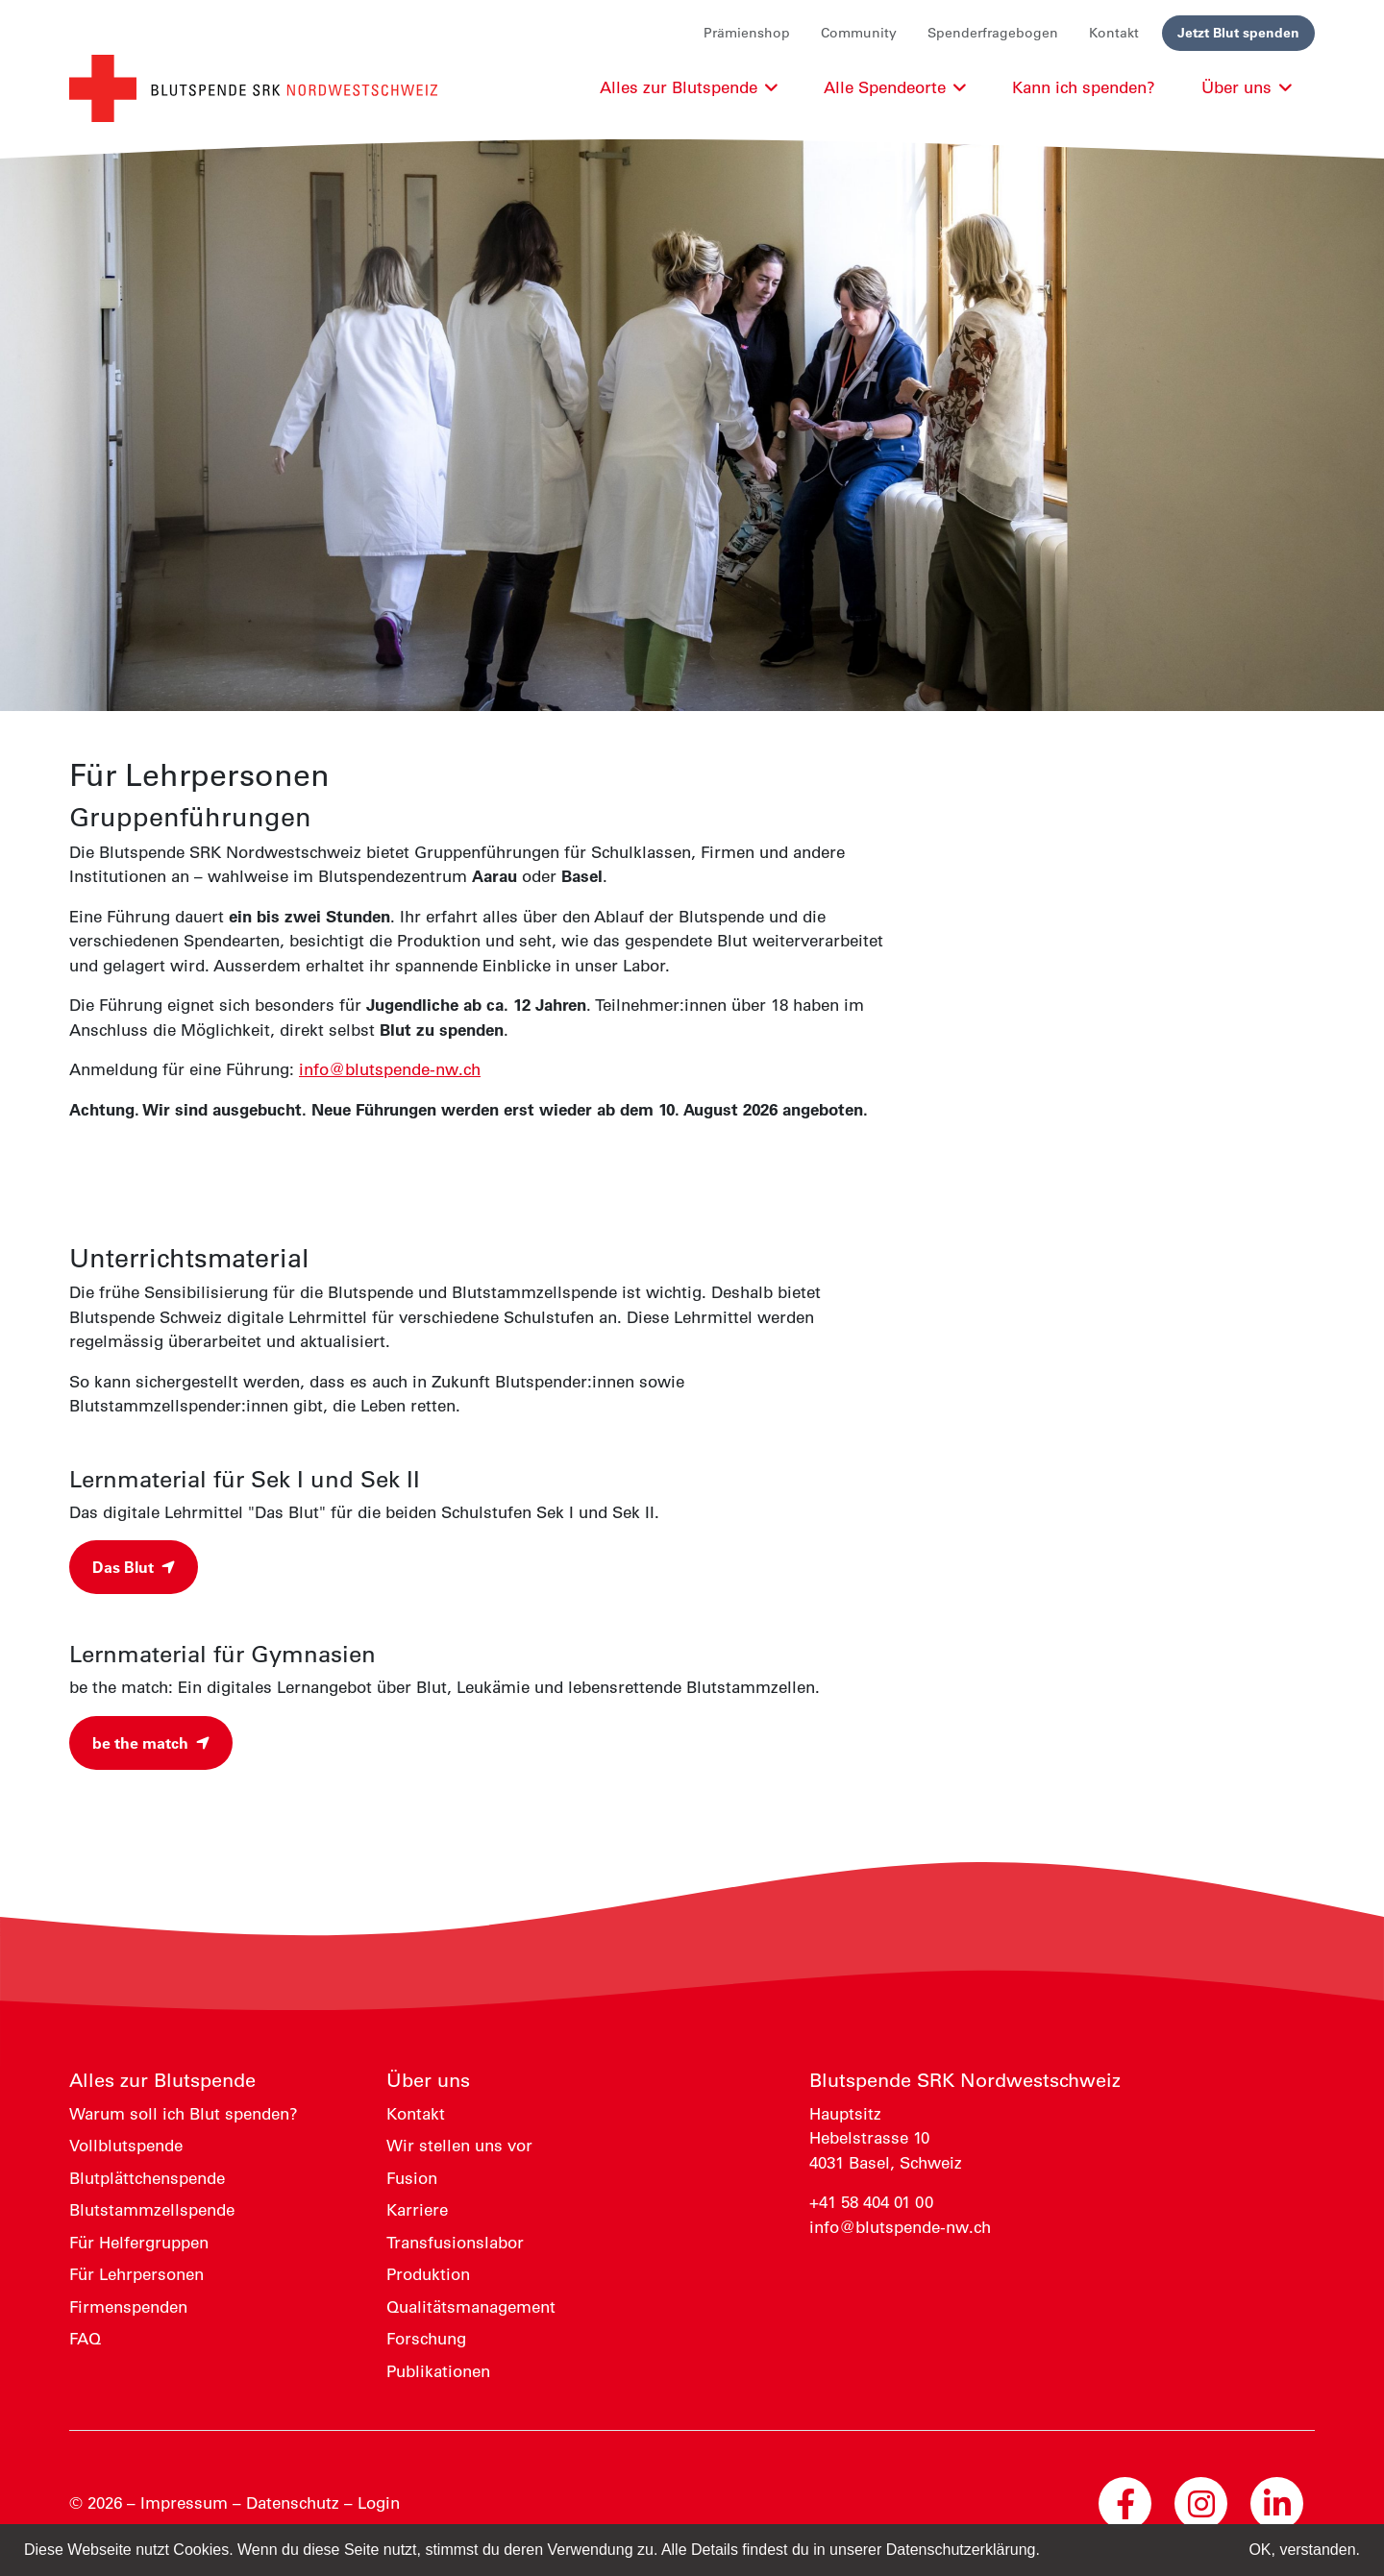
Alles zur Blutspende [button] (689, 87)
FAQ (85, 2338)
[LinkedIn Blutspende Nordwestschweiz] (1276, 2503)
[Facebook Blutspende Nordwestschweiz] (1125, 2503)
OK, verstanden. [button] (1304, 2549)
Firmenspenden (128, 2307)
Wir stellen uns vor (459, 2145)
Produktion (428, 2274)
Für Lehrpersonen (136, 2274)
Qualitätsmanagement (471, 2307)
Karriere (417, 2210)
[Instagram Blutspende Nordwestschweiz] (1200, 2503)
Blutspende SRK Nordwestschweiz (965, 2080)
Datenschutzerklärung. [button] (963, 2549)
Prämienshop (747, 32)
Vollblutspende (126, 2145)
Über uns (428, 2080)
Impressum (184, 2503)
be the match (151, 1743)
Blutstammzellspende (152, 2210)
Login (379, 2503)
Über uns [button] (1246, 87)
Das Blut (133, 1567)
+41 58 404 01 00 (871, 2202)
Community (859, 32)
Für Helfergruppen (139, 2242)
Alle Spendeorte (895, 87)
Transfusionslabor (455, 2242)
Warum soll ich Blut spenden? (183, 2113)
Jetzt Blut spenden (1238, 32)
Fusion (411, 2178)
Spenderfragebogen (992, 32)
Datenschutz (292, 2503)
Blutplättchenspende (147, 2178)
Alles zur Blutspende (162, 2080)
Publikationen (438, 2371)
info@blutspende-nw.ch (390, 1069)
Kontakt (1114, 32)
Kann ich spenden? (1083, 87)
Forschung (426, 2338)
